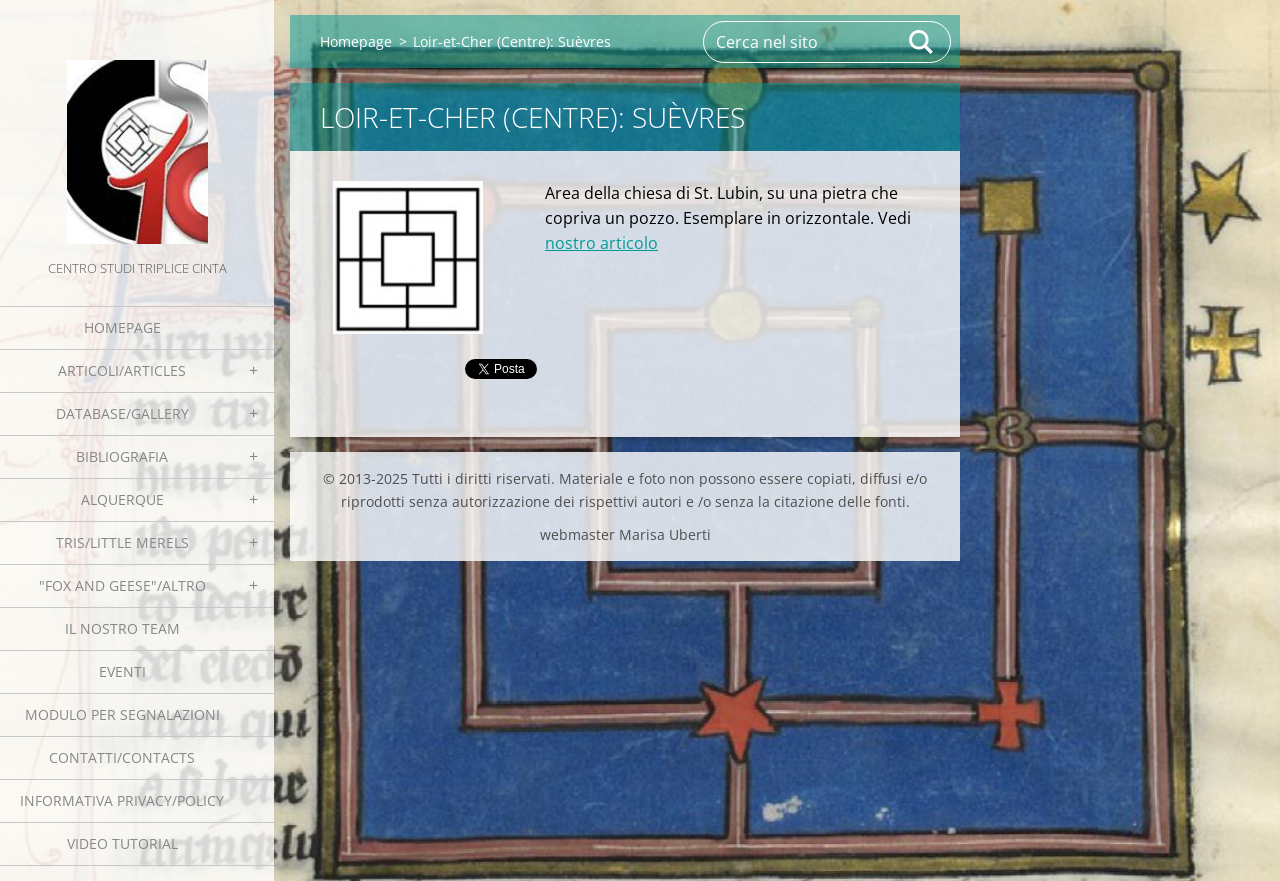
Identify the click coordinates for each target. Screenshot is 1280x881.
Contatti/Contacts (122, 757)
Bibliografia (122, 456)
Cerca (922, 42)
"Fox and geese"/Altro (122, 585)
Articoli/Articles (122, 370)
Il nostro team (122, 628)
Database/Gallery (122, 413)
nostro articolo (601, 243)
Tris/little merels (122, 542)
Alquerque (122, 499)
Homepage (122, 327)
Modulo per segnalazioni (122, 714)
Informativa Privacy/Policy (122, 800)
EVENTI (122, 671)
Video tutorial (122, 843)
